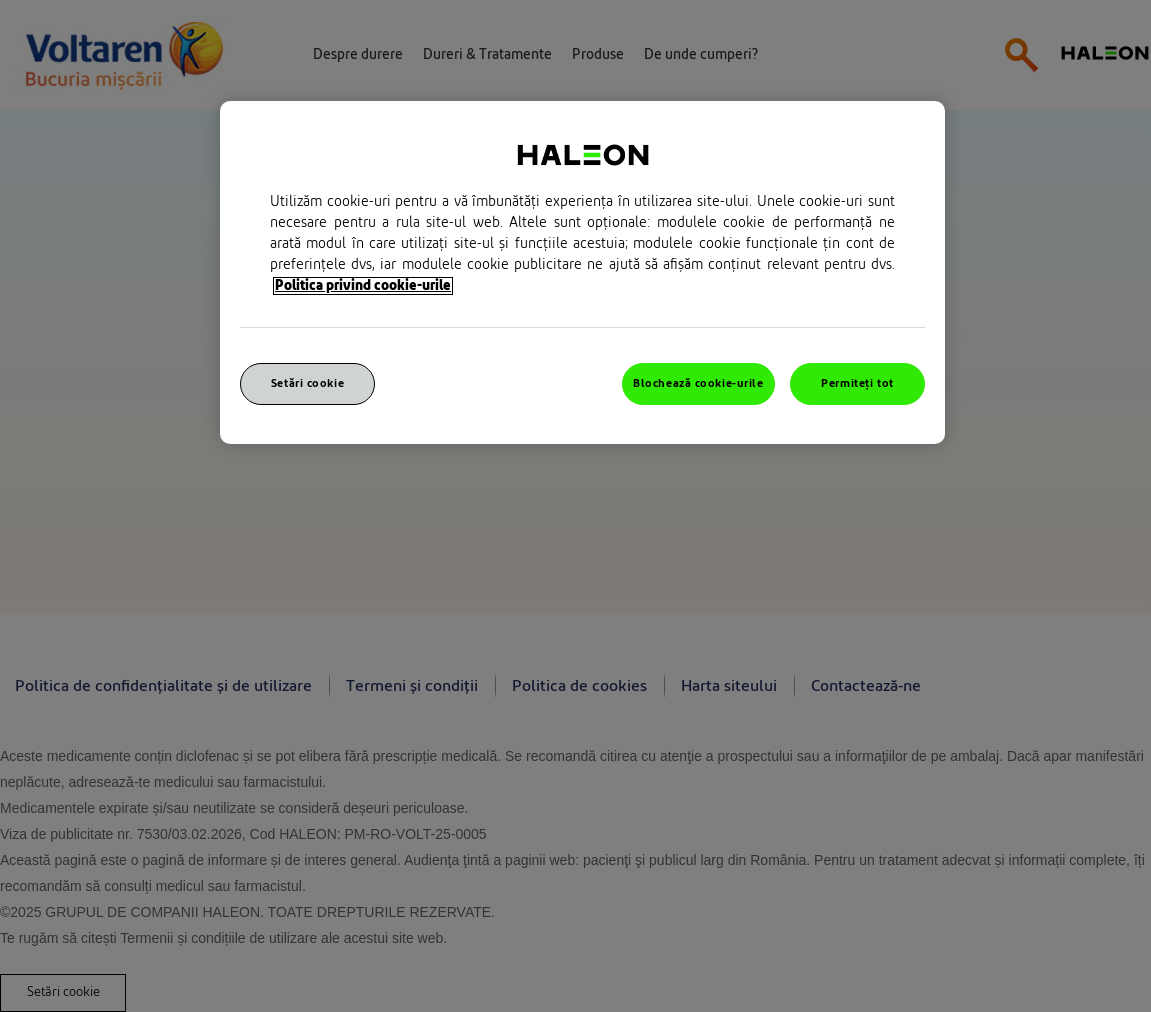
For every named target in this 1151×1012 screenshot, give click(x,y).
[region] (582, 272)
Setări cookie (307, 383)
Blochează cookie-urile (698, 383)
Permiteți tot (857, 383)
